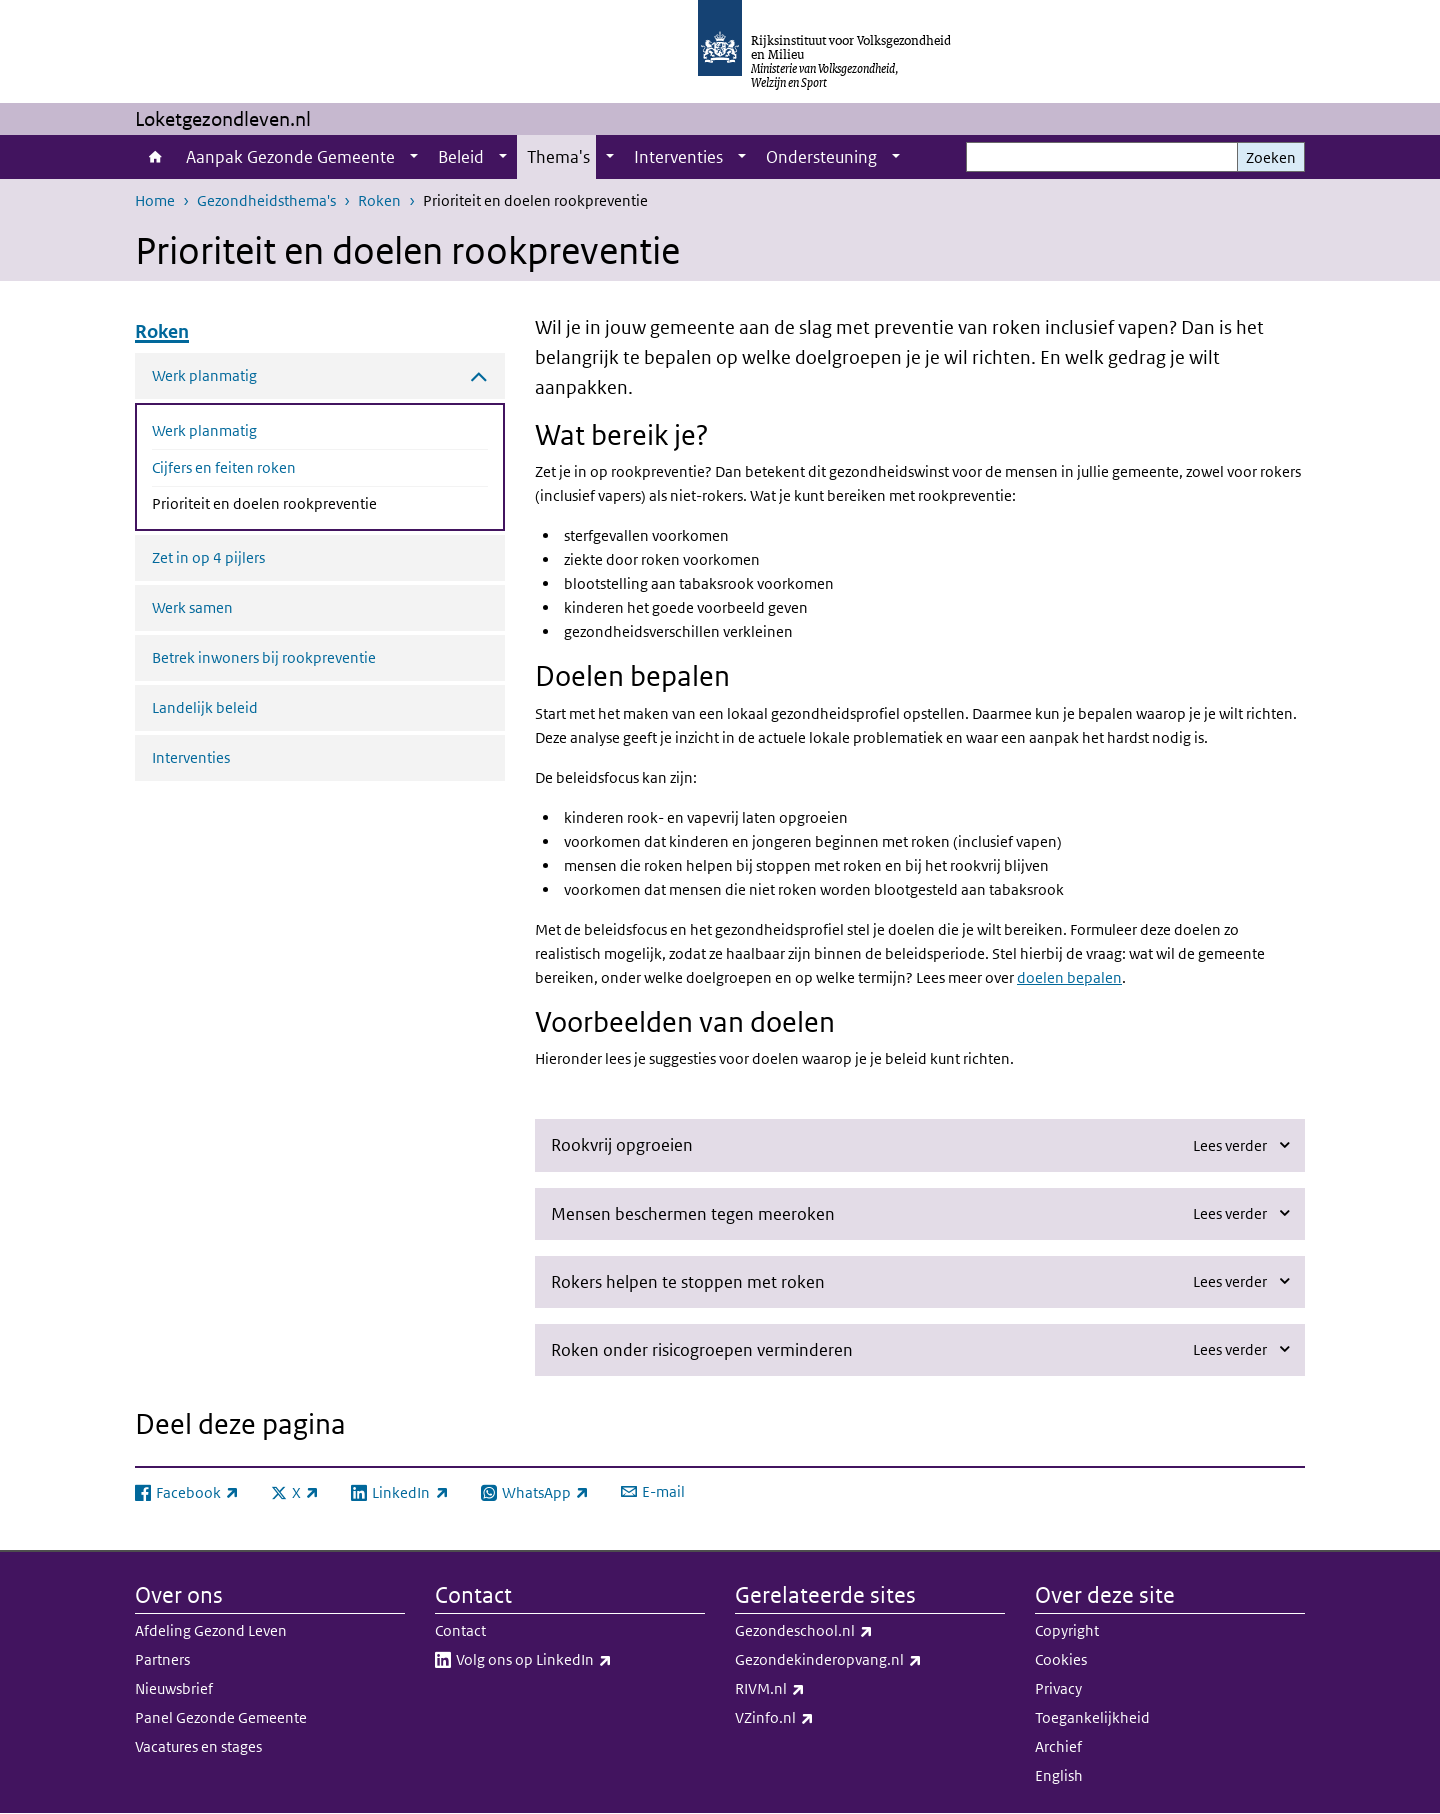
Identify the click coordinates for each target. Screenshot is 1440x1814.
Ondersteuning (821, 157)
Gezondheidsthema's (266, 200)
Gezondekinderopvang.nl (870, 1660)
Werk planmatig (204, 430)
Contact (460, 1630)
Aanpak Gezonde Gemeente (290, 157)
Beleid (461, 157)
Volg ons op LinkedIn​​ (578, 1660)
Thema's (558, 157)
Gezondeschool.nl (848, 1631)
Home (155, 157)
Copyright (1067, 1630)
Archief (1058, 1746)
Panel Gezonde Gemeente (221, 1717)
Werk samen (192, 607)
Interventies (678, 157)
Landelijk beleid (205, 707)
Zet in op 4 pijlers (208, 557)
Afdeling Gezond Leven (211, 1630)
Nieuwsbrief (174, 1688)
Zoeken (1271, 157)
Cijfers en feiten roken (224, 467)
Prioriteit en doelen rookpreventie (317, 502)
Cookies (1061, 1659)
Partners (162, 1659)
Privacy (1058, 1688)
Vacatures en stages (198, 1746)
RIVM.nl (814, 1689)
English (1059, 1775)
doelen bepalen (1069, 977)
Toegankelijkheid (1092, 1717)
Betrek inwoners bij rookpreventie (264, 657)
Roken (379, 200)
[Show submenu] (414, 157)
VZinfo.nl (818, 1718)
